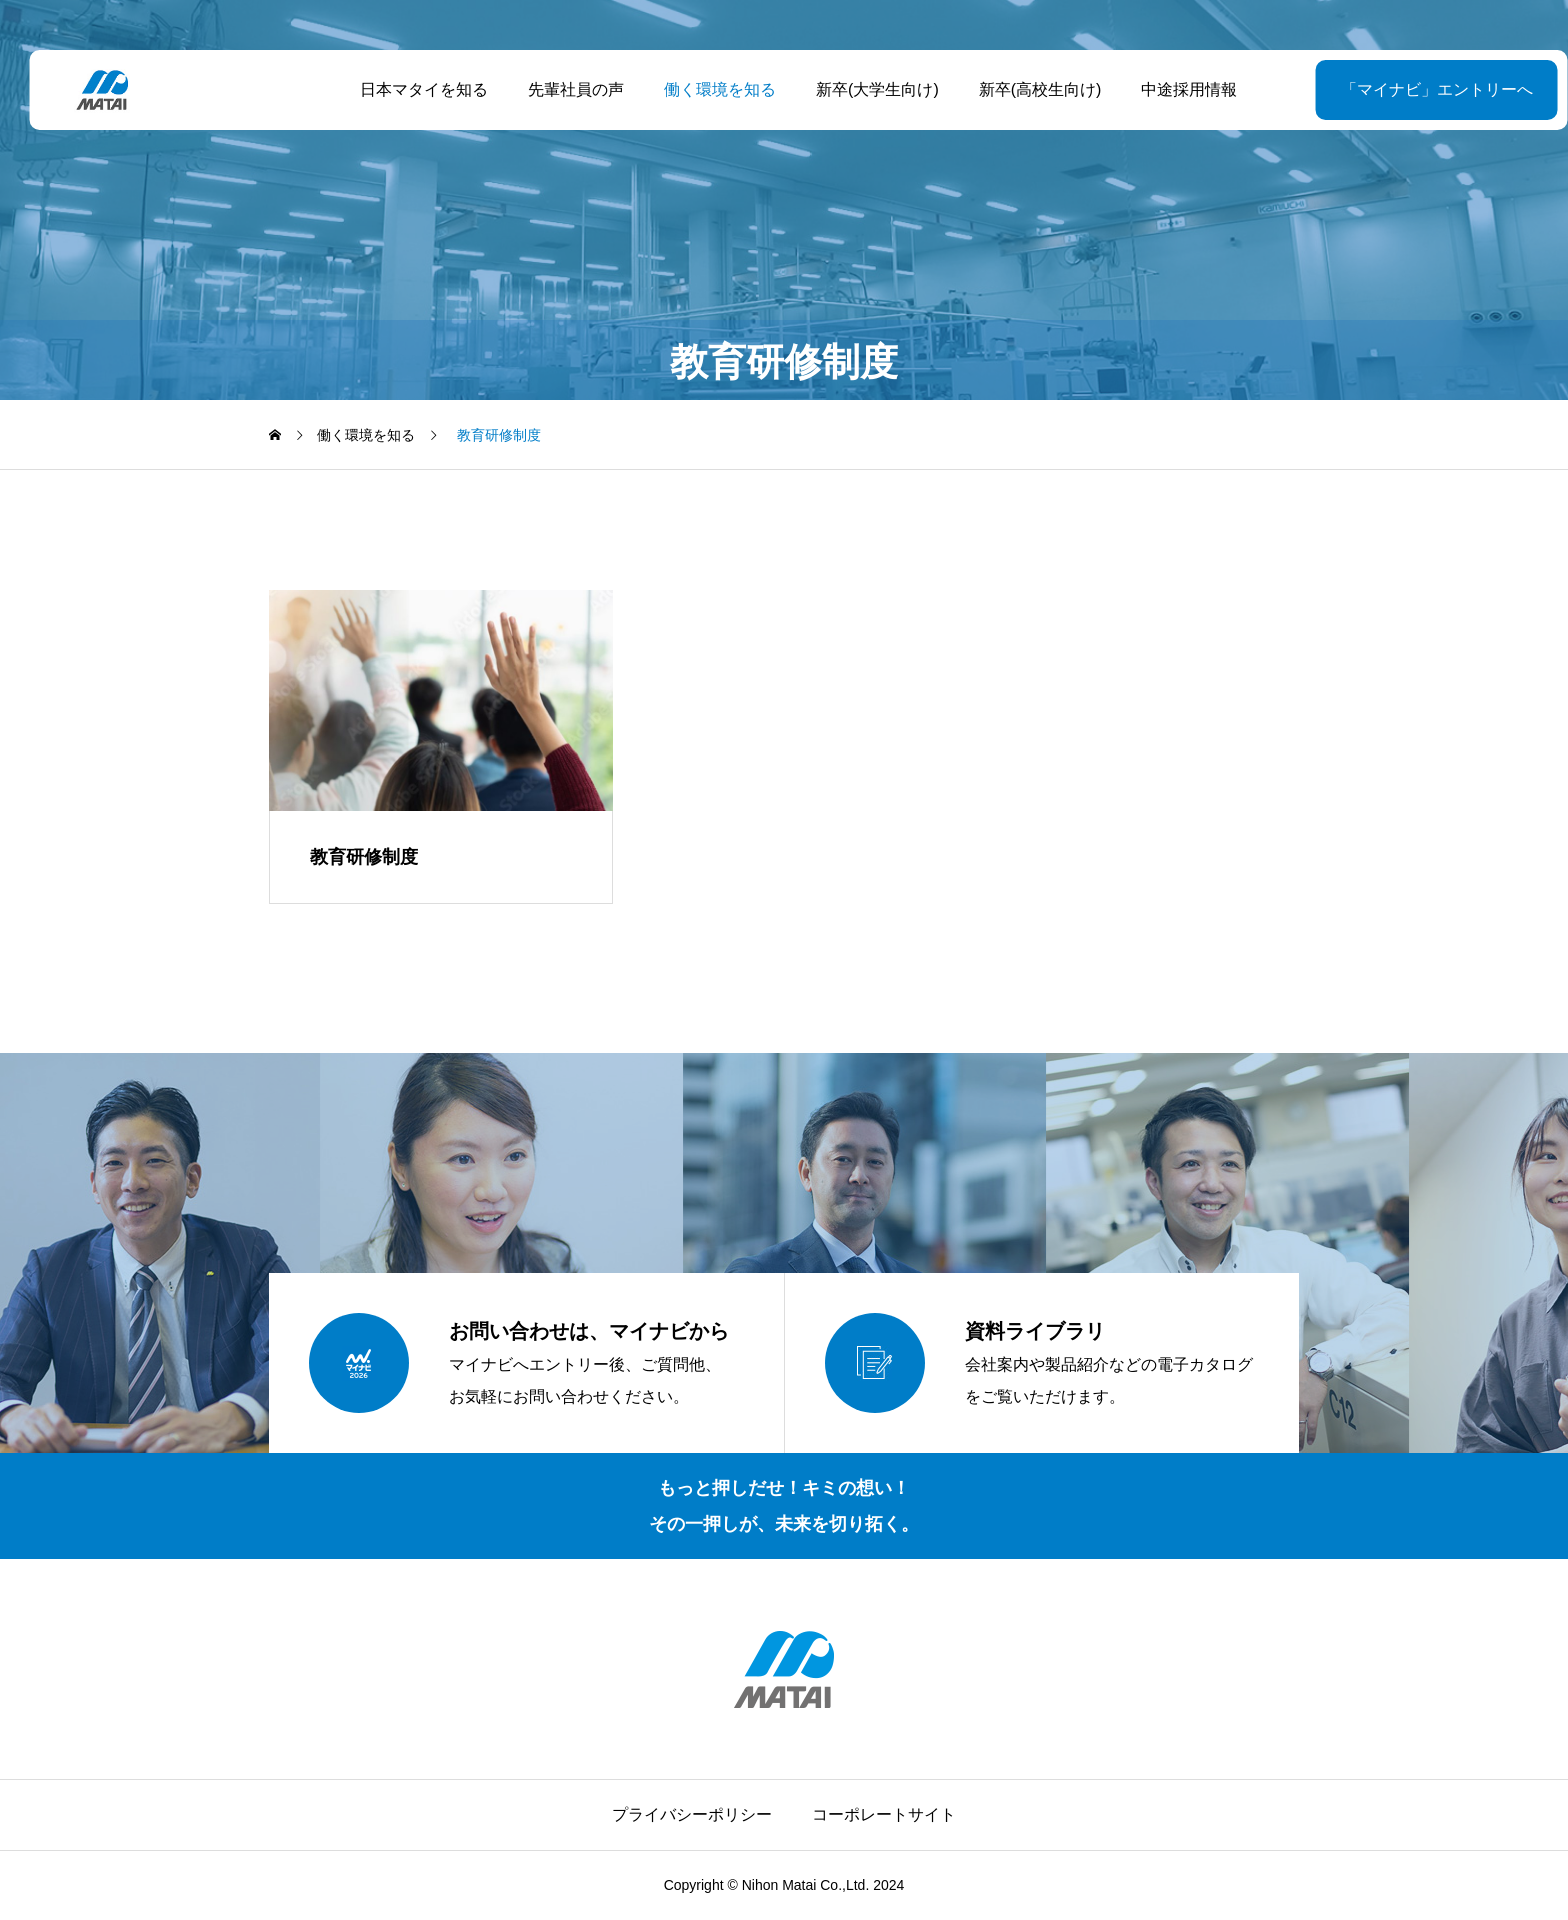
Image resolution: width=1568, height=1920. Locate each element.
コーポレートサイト (884, 1814)
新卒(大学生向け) (862, 89)
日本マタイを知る (409, 89)
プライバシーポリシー (692, 1814)
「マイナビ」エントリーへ (1387, 89)
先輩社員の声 (561, 89)
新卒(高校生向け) (1025, 89)
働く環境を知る (705, 89)
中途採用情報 (1175, 89)
